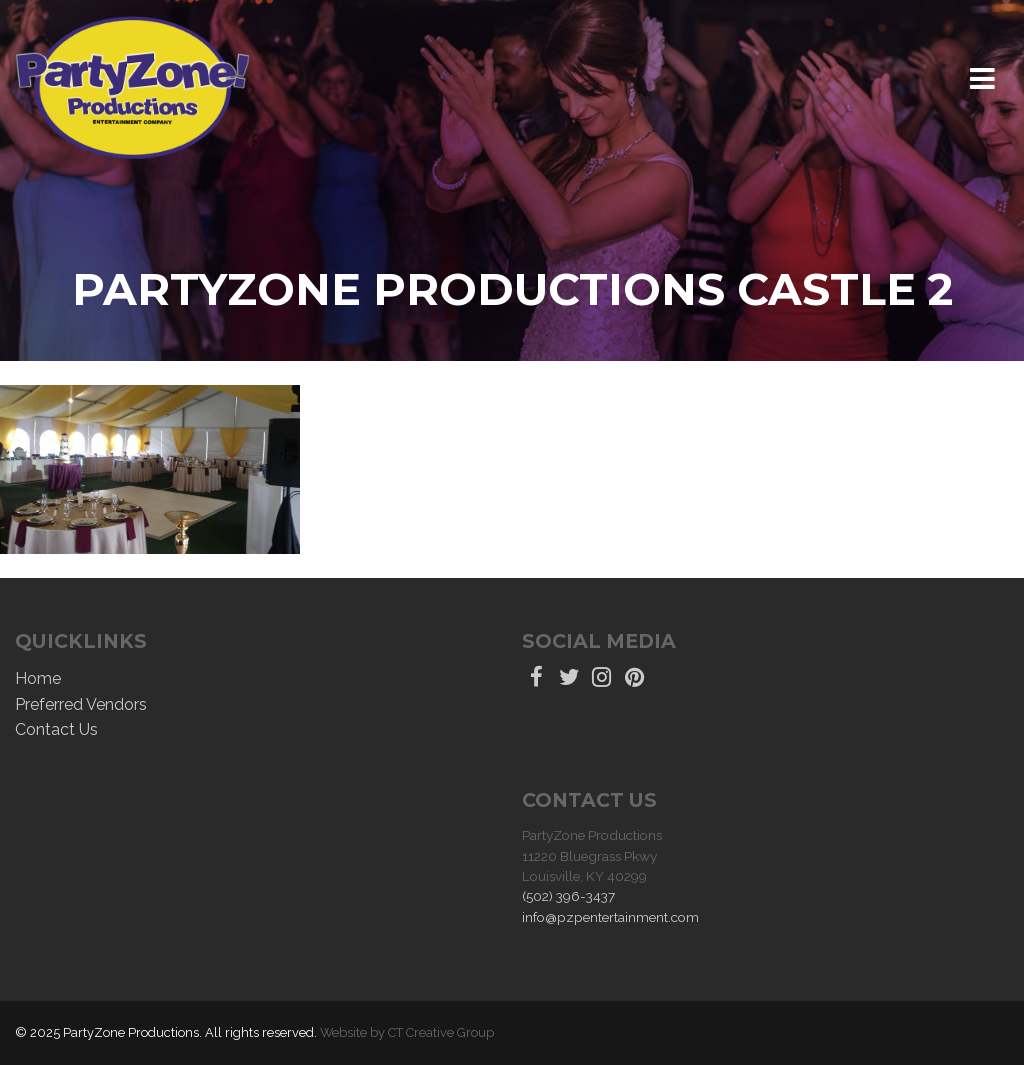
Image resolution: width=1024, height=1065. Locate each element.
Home (38, 678)
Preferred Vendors (81, 704)
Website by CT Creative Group (407, 1032)
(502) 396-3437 (568, 896)
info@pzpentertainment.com (610, 917)
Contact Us (56, 729)
